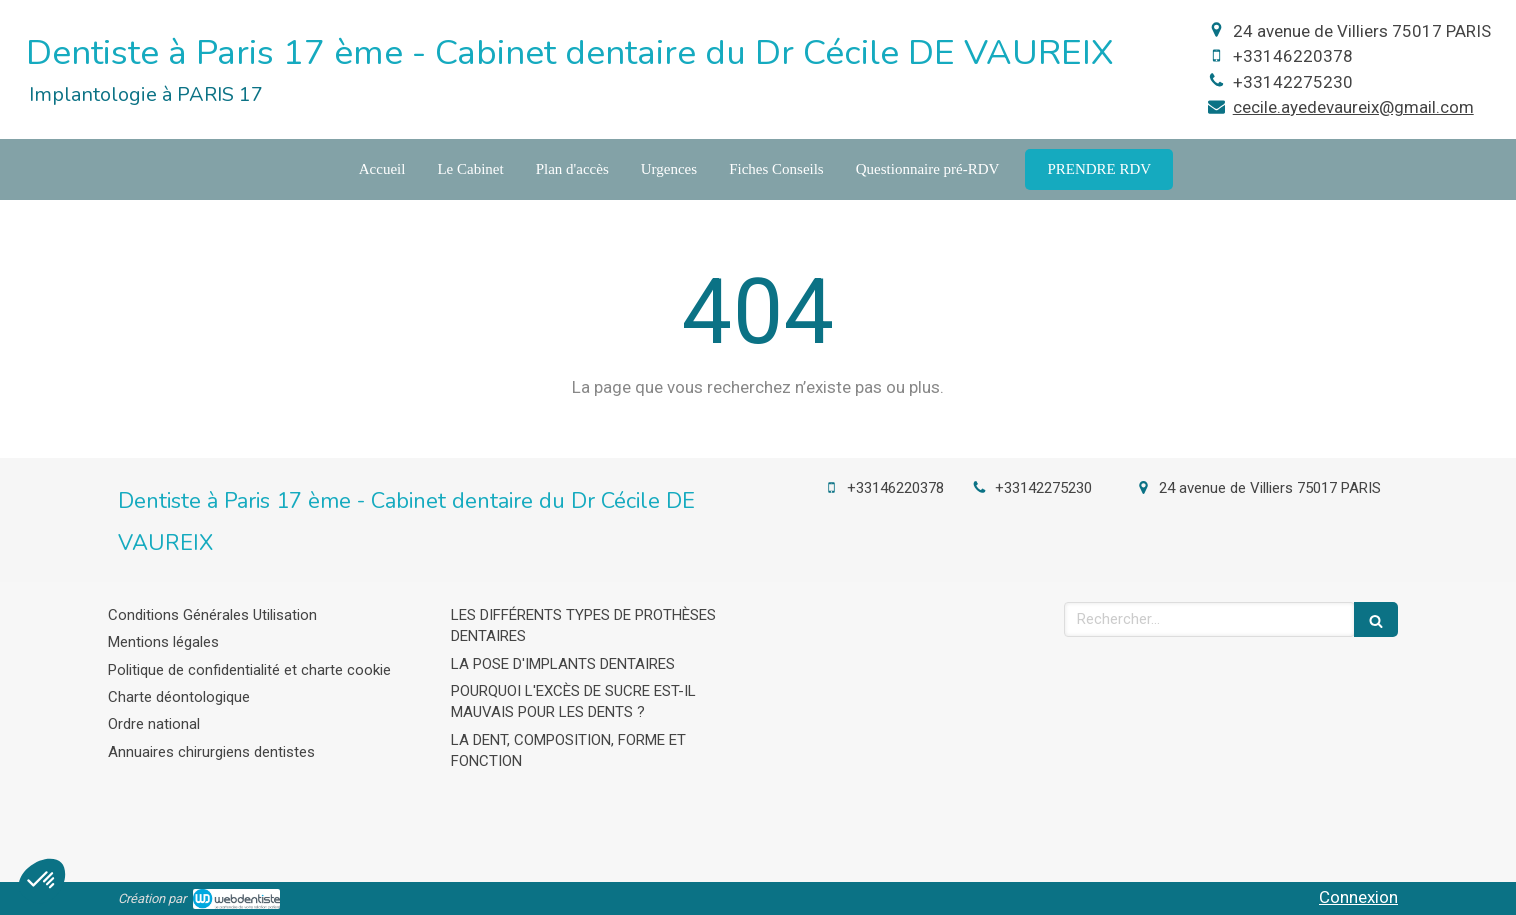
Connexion (1358, 897)
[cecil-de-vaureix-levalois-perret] (1099, 169)
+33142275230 (1293, 82)
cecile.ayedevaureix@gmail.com (1353, 107)
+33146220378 (1293, 56)
